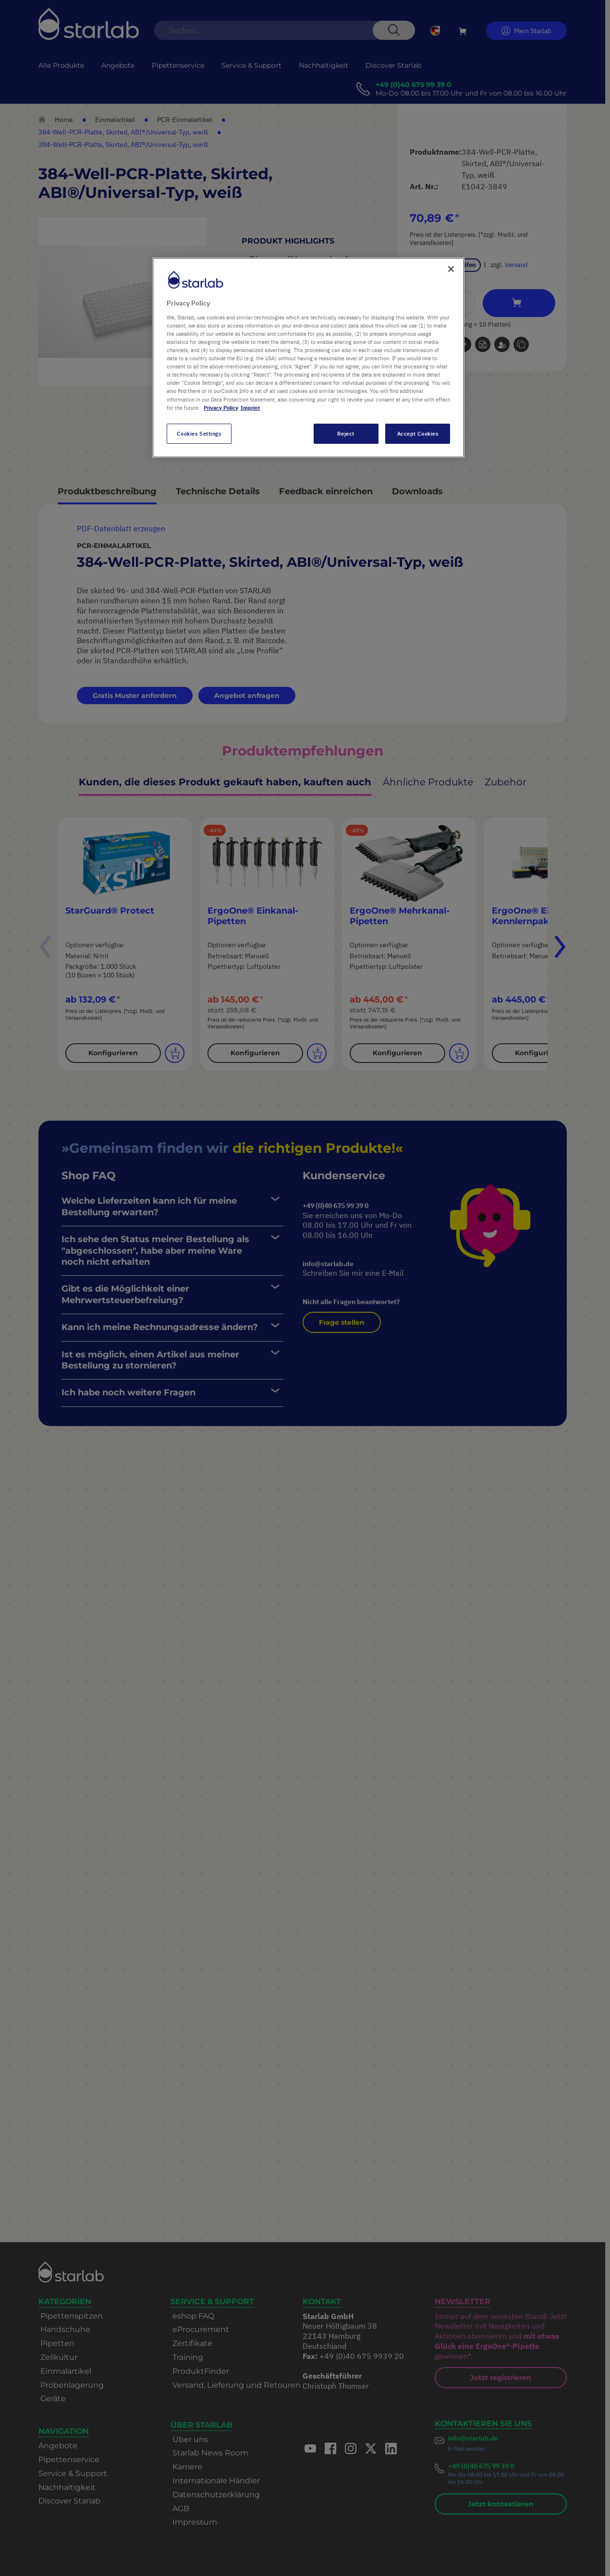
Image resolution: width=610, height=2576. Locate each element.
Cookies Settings (199, 433)
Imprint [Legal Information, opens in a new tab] (250, 407)
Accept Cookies (418, 433)
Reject (345, 433)
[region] (308, 357)
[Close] (451, 269)
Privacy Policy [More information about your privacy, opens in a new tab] (221, 407)
